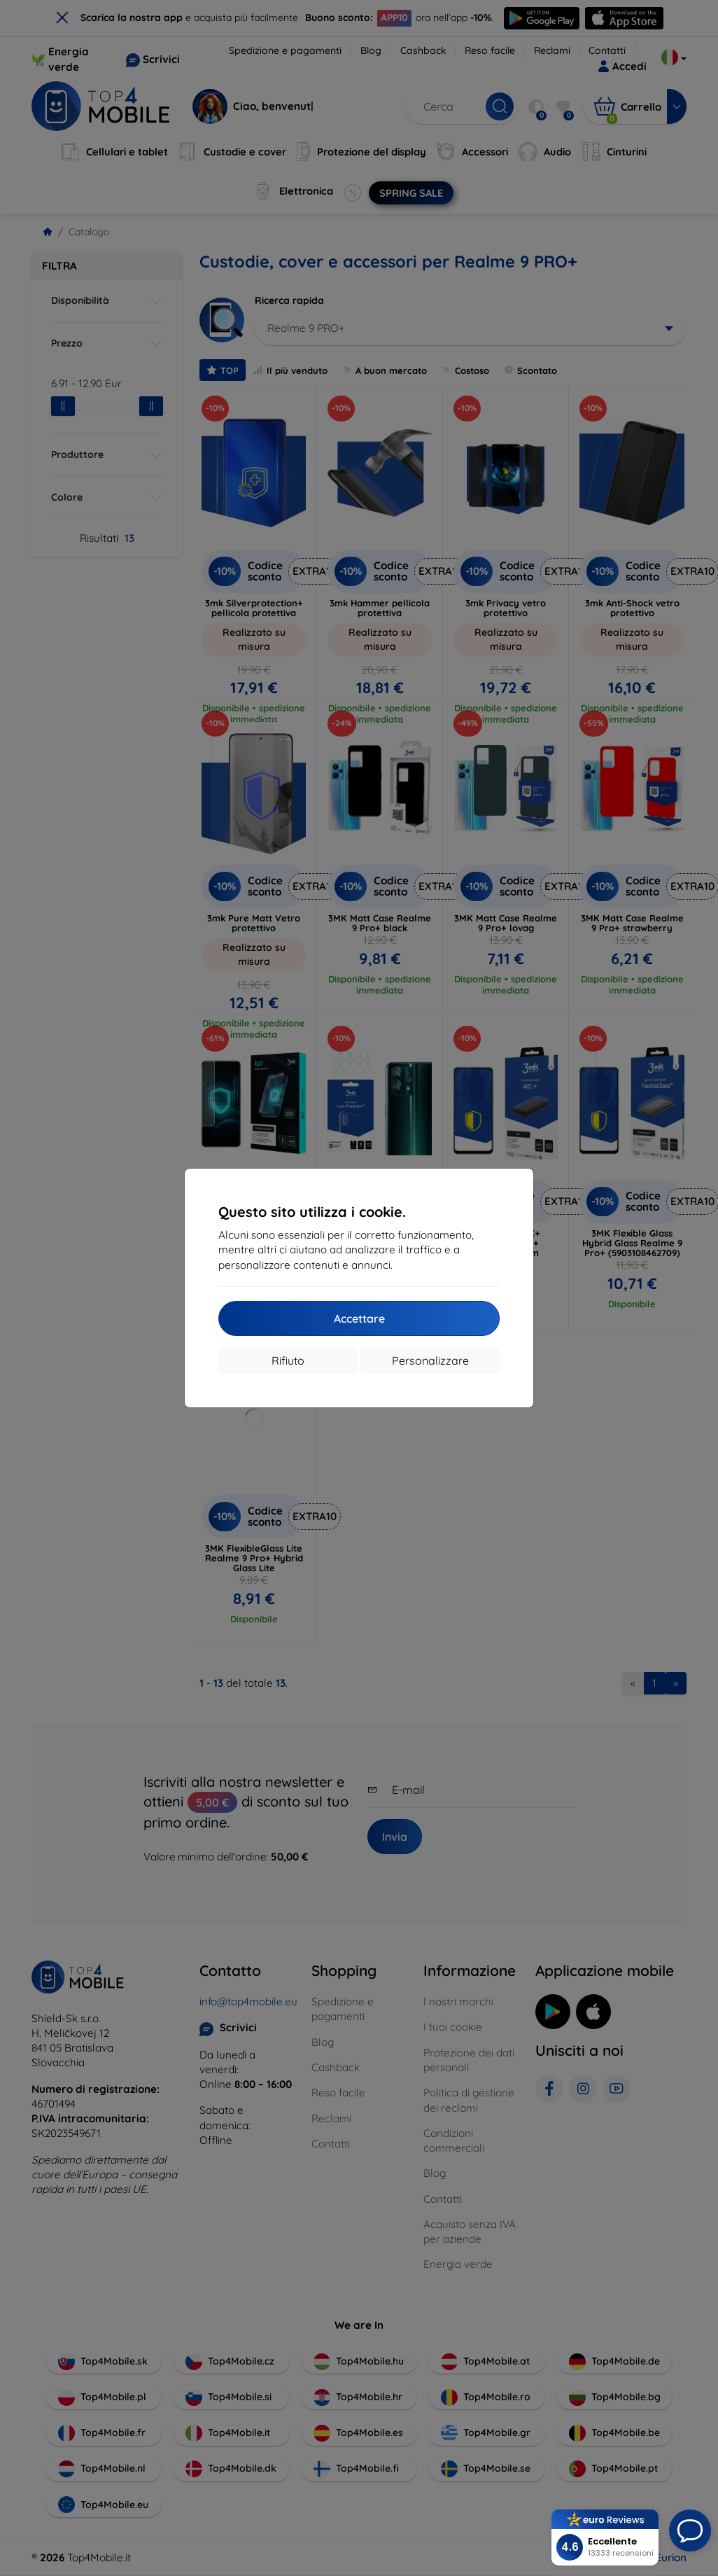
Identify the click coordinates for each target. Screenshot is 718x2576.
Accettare (359, 1318)
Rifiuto (288, 1360)
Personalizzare (430, 1360)
